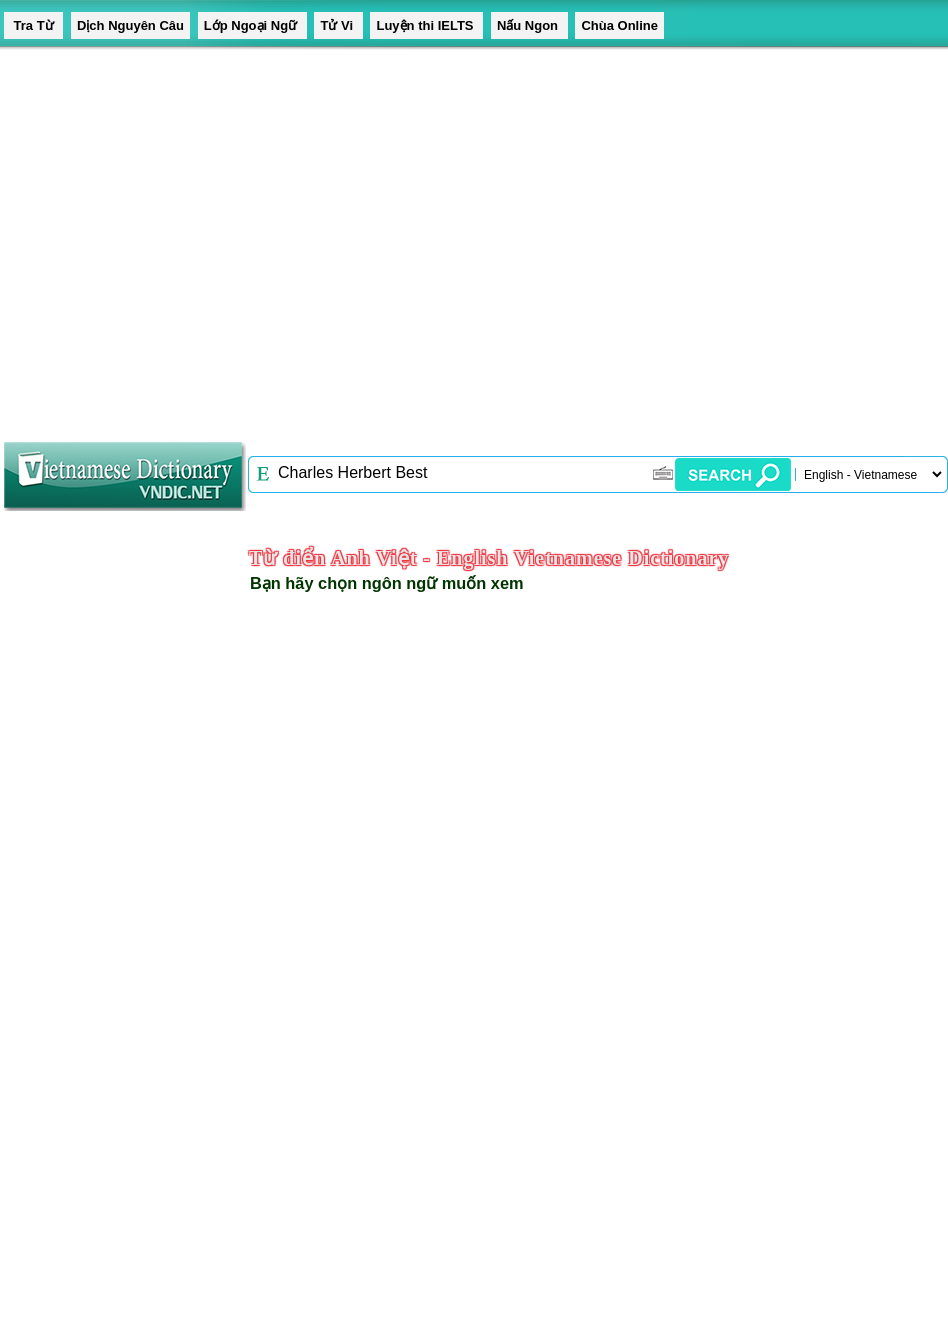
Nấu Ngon (529, 25)
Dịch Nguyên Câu (130, 25)
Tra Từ (33, 25)
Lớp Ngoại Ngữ (252, 25)
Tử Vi (338, 25)
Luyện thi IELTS (426, 25)
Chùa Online (619, 25)
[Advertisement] (187, 237)
